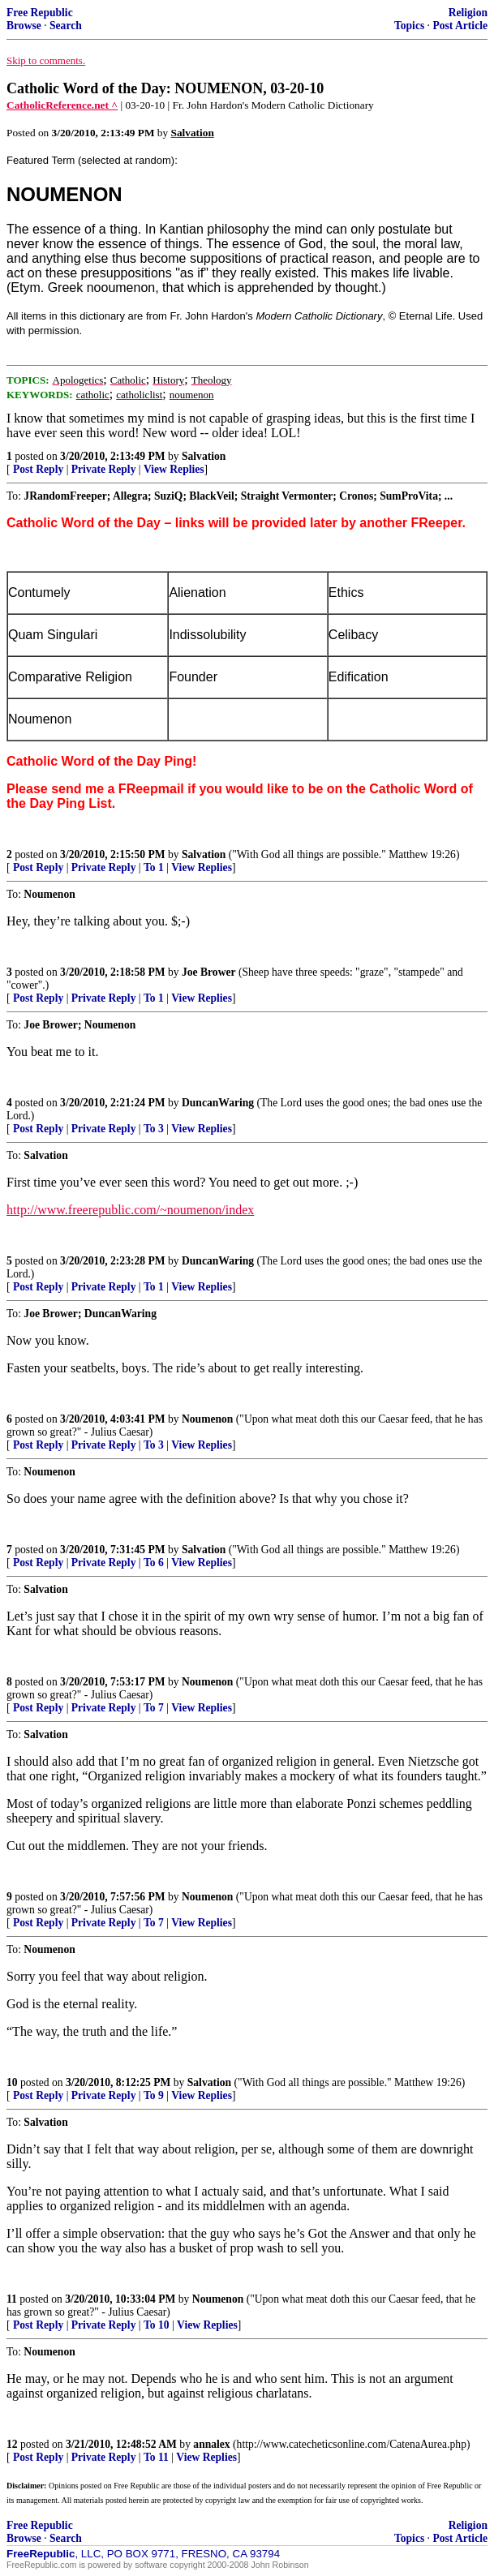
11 (11, 2299)
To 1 (154, 867)
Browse (23, 25)
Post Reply (38, 469)
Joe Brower (209, 972)
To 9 (154, 2095)
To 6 (154, 1562)
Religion (468, 12)
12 (12, 2444)
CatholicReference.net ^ (62, 105)
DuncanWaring (218, 1103)
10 (12, 2082)
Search (65, 25)
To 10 (157, 2325)
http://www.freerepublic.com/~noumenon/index (130, 1210)
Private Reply (103, 469)
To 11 (156, 2457)
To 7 (154, 1708)
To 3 (154, 1129)
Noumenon (207, 1419)
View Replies (174, 469)
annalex (211, 2444)
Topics (409, 25)
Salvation (204, 456)
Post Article (460, 25)
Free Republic (39, 12)
